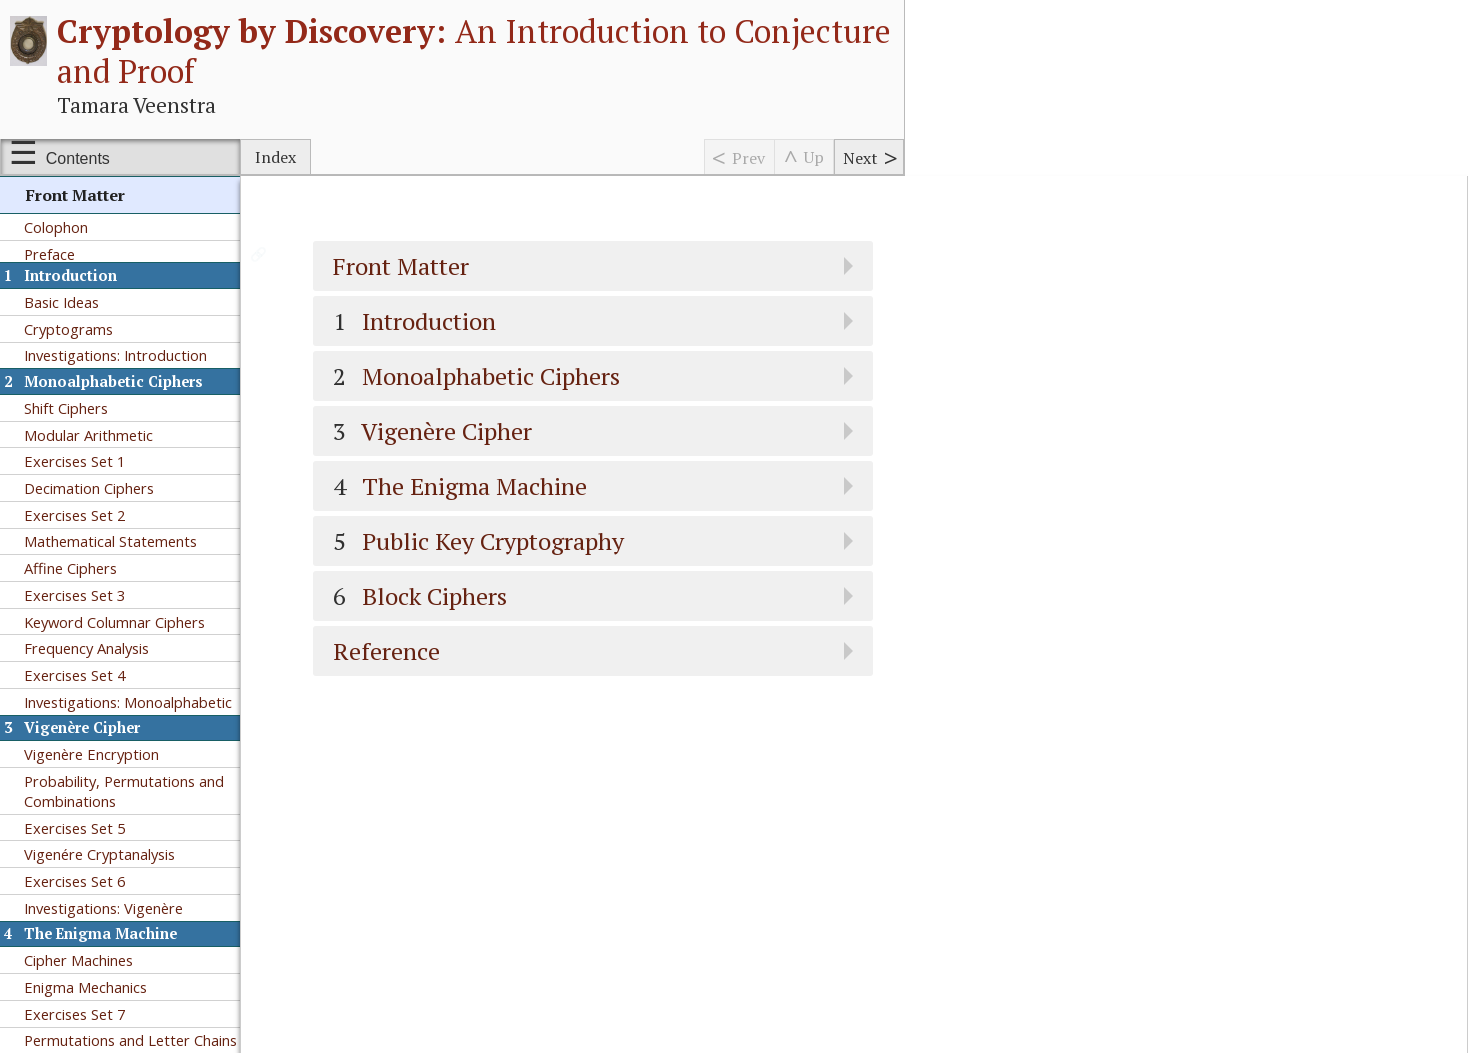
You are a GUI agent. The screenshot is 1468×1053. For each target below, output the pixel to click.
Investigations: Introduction (115, 355)
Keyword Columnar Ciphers (114, 622)
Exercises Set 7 (74, 1014)
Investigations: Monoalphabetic (128, 702)
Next (860, 158)
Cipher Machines (78, 960)
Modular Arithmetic (88, 435)
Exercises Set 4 (74, 675)
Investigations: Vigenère (103, 908)
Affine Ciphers (70, 568)
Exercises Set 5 (74, 828)
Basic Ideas (61, 302)
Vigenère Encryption (91, 754)
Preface (49, 254)
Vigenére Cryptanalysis (99, 854)
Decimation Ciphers (89, 488)
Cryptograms (68, 329)
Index (275, 157)
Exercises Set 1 (74, 461)
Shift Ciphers (66, 408)
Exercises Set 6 (74, 881)
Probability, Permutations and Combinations (124, 791)
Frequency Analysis (86, 648)
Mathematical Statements (110, 541)
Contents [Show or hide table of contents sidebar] (78, 158)
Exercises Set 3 (74, 595)
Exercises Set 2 (74, 515)
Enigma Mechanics (85, 987)
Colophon (56, 227)
